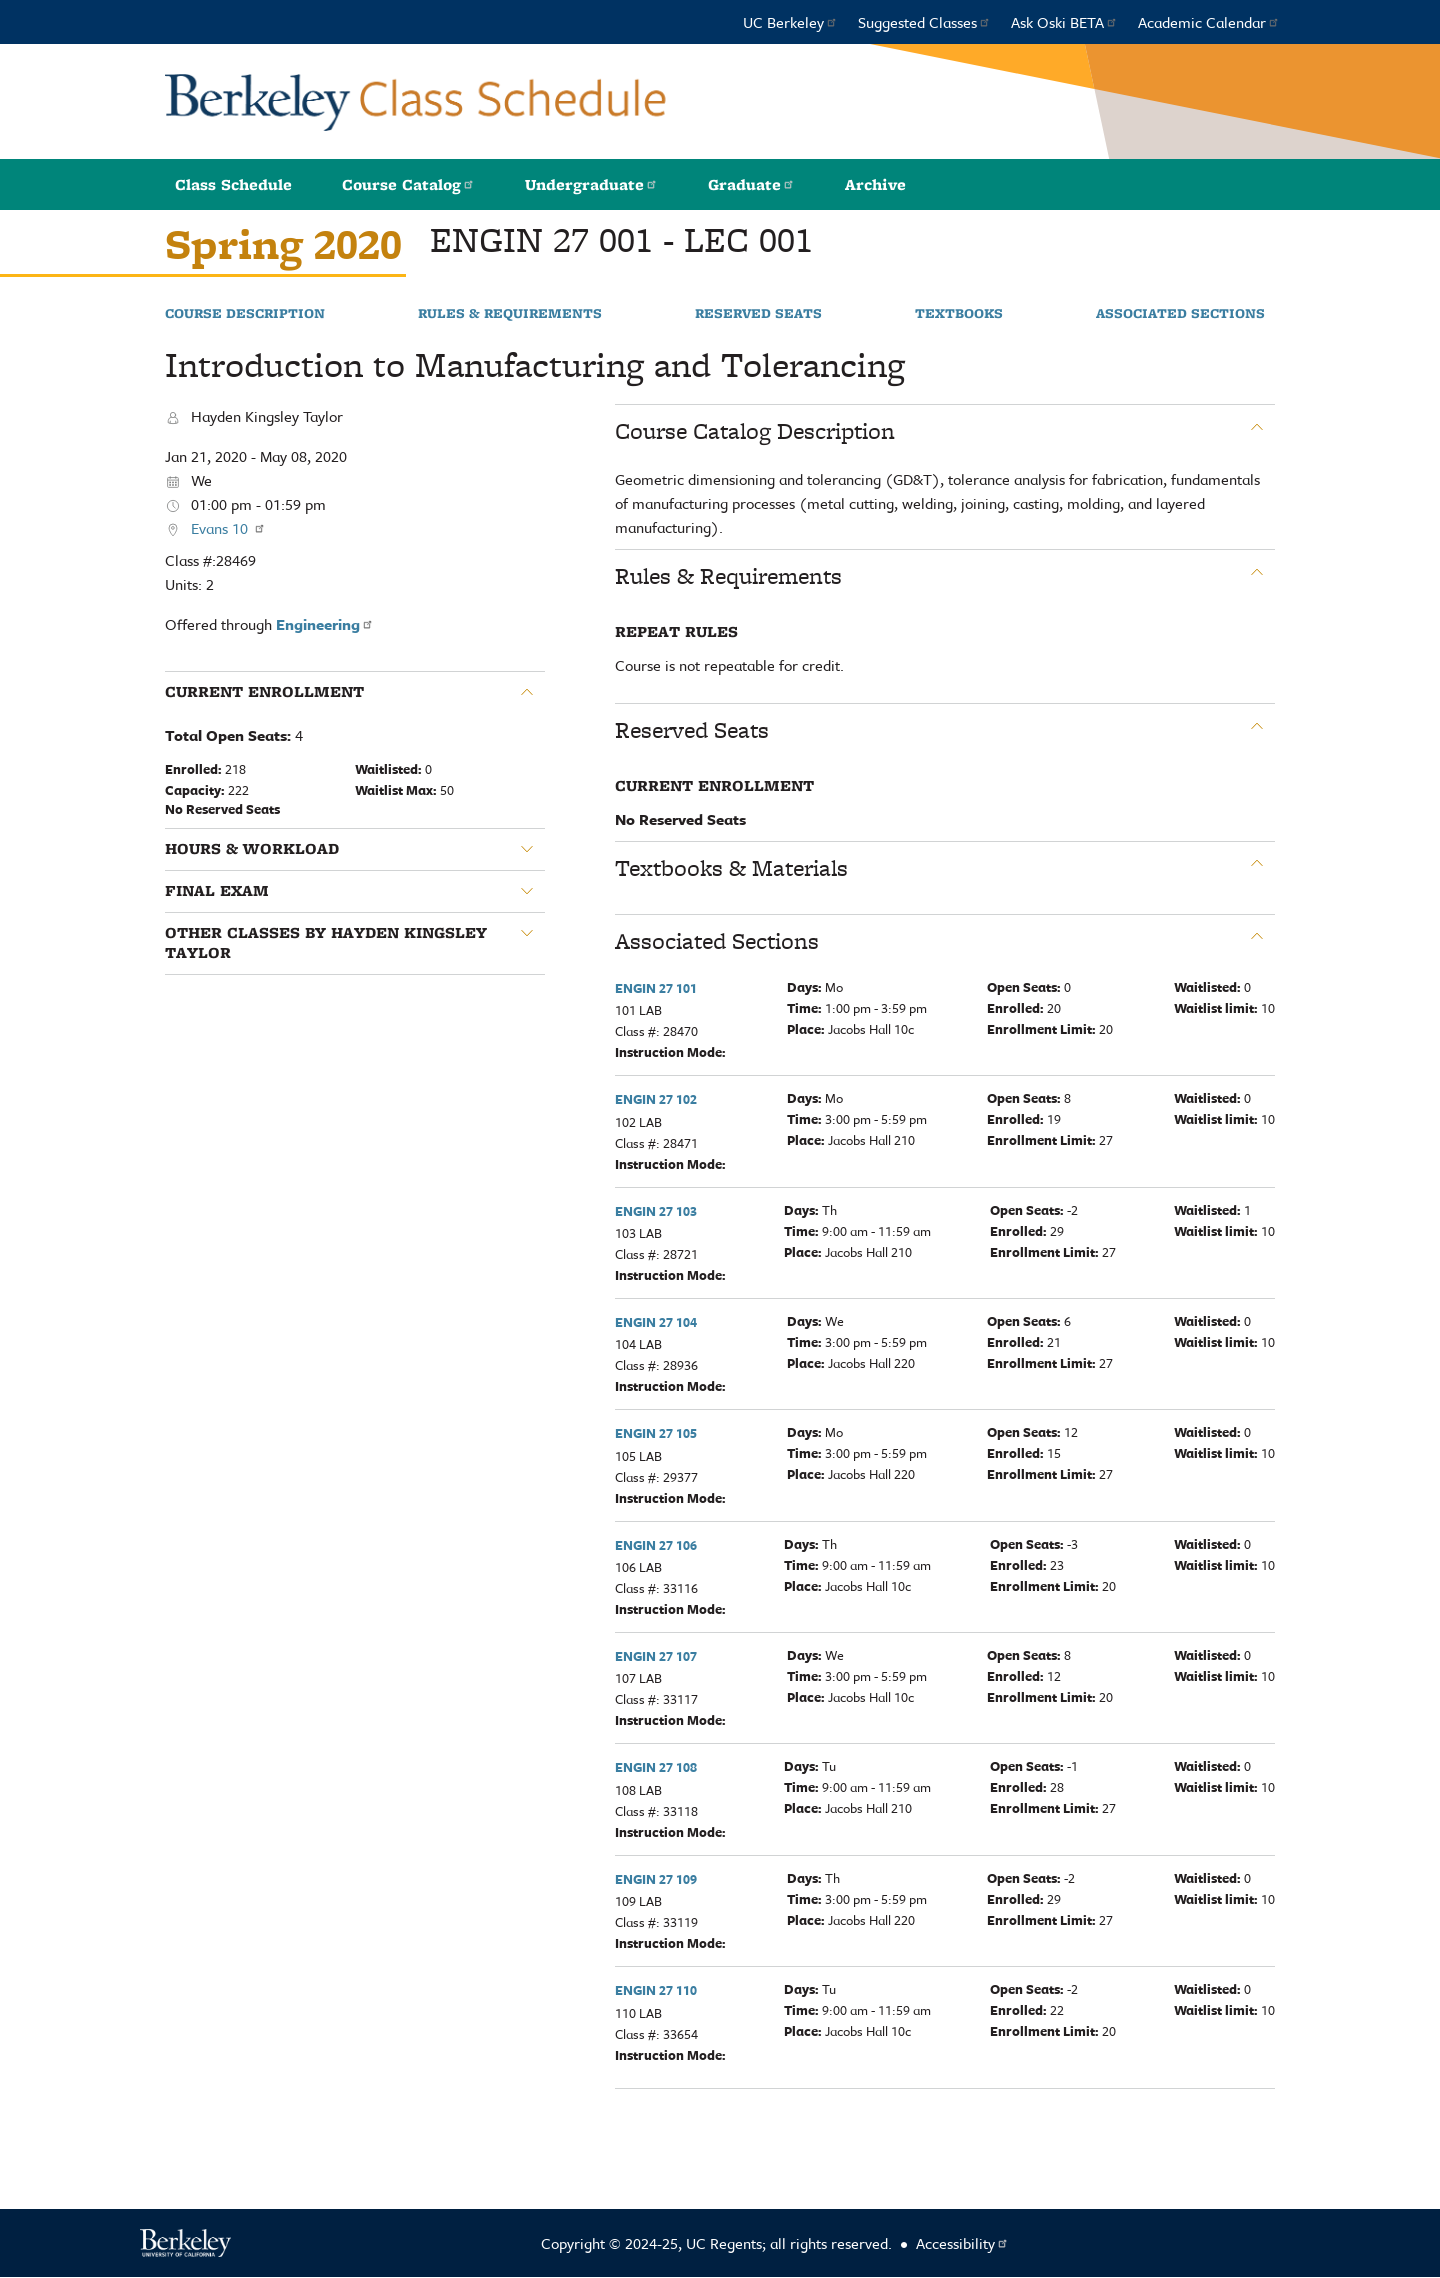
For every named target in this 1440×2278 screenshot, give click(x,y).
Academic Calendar (1209, 22)
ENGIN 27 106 (656, 1545)
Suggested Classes (924, 22)
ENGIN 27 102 (656, 1099)
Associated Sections (1180, 314)
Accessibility (962, 2243)
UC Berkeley (790, 22)
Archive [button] (875, 184)
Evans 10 (228, 528)
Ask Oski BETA (1064, 22)
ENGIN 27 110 (656, 1990)
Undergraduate (591, 184)
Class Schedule (233, 184)
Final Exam (217, 891)
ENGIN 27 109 (656, 1879)
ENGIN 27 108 (656, 1767)
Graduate (751, 184)
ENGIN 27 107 (656, 1656)
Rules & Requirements (510, 314)
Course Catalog (408, 184)
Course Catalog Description (755, 431)
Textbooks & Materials (731, 868)
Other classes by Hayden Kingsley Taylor (326, 943)
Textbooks (959, 314)
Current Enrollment (264, 692)
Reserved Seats (758, 314)
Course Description (245, 314)
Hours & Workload (252, 849)
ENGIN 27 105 (656, 1433)
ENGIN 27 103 (656, 1211)
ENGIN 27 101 (656, 988)
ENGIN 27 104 (656, 1322)
